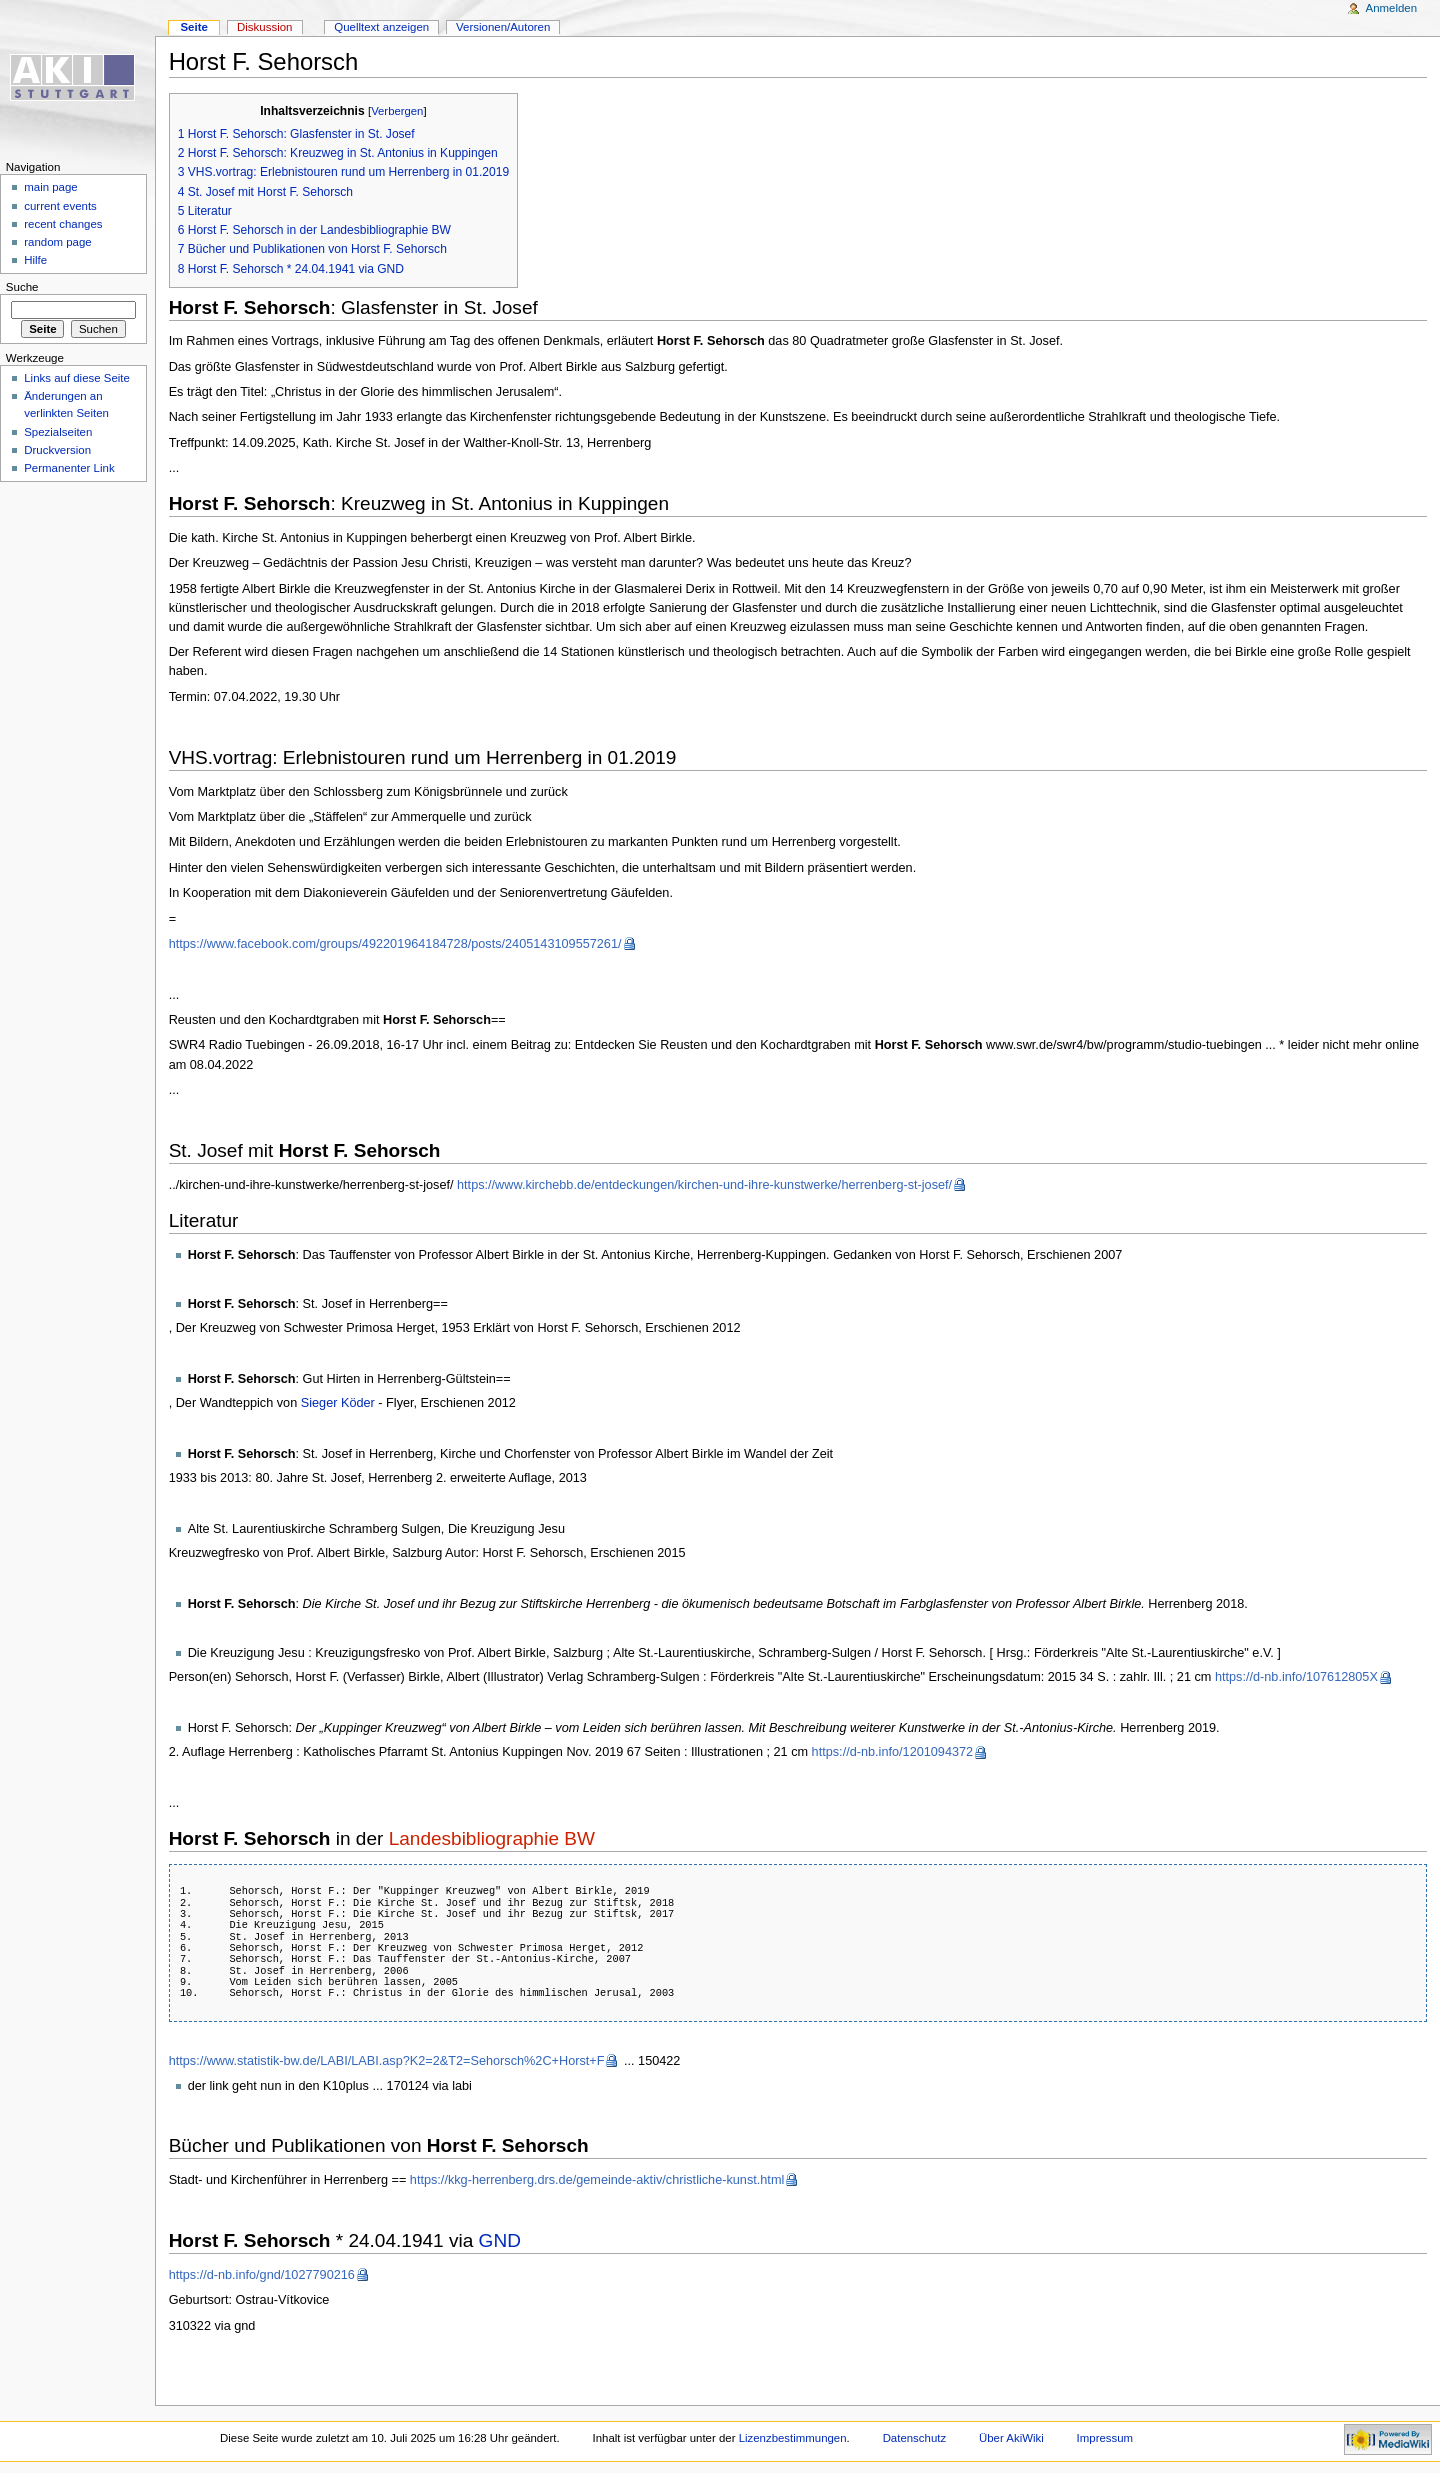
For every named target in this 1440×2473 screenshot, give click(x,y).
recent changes (63, 224)
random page (58, 242)
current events (60, 206)
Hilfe (35, 260)
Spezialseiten (58, 432)
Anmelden (1392, 8)
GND (500, 2240)
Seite (193, 27)
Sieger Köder (338, 1403)
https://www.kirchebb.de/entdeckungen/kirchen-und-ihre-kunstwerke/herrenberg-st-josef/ (704, 1185)
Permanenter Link (69, 468)
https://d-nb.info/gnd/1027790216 (262, 2275)
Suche (22, 287)
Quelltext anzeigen (381, 27)
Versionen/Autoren (503, 27)
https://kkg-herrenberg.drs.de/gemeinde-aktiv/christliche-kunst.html (597, 2180)
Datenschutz (915, 2438)
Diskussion (264, 27)
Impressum (1105, 2438)
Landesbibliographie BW (492, 1838)
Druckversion (57, 450)
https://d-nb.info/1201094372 (893, 1752)
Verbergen (397, 111)
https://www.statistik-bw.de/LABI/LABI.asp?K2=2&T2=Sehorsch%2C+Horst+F (387, 2061)
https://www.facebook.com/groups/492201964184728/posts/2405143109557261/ (395, 944)
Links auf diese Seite (77, 378)
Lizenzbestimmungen (793, 2438)
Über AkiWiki (1011, 2438)
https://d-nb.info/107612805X (1296, 1677)
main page (51, 187)
